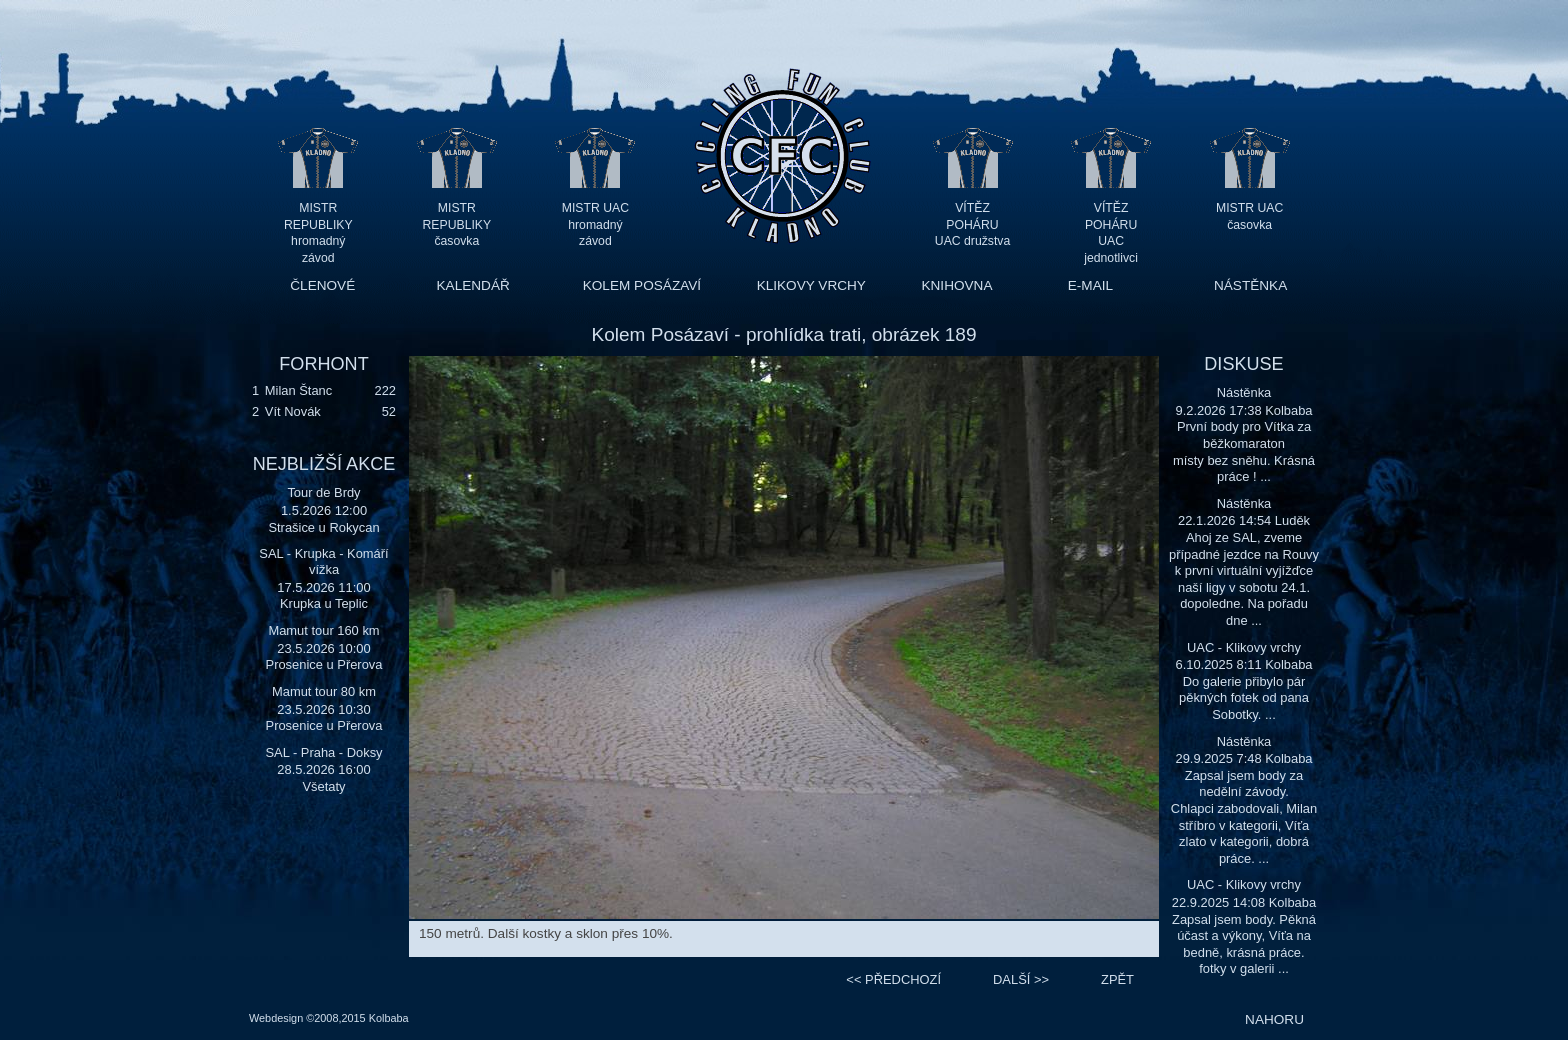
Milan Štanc (298, 390)
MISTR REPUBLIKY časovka (457, 224)
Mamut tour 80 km (324, 691)
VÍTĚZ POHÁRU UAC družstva (972, 224)
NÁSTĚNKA (1250, 285)
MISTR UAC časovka (1249, 216)
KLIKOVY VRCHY (811, 285)
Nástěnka (1244, 392)
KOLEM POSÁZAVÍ (642, 285)
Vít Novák (293, 411)
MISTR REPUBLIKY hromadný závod (318, 224)
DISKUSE (1243, 364)
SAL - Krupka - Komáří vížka (323, 561)
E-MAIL (1090, 285)
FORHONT (323, 364)
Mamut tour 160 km (323, 630)
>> (1021, 979)
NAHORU (1274, 1019)
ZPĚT (1117, 979)
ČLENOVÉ (322, 285)
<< (893, 979)
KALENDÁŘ (473, 285)
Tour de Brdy (323, 492)
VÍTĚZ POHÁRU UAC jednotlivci (1111, 224)
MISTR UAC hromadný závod (595, 224)
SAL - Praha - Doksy (323, 752)
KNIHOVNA (956, 285)
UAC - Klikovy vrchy (1244, 647)
